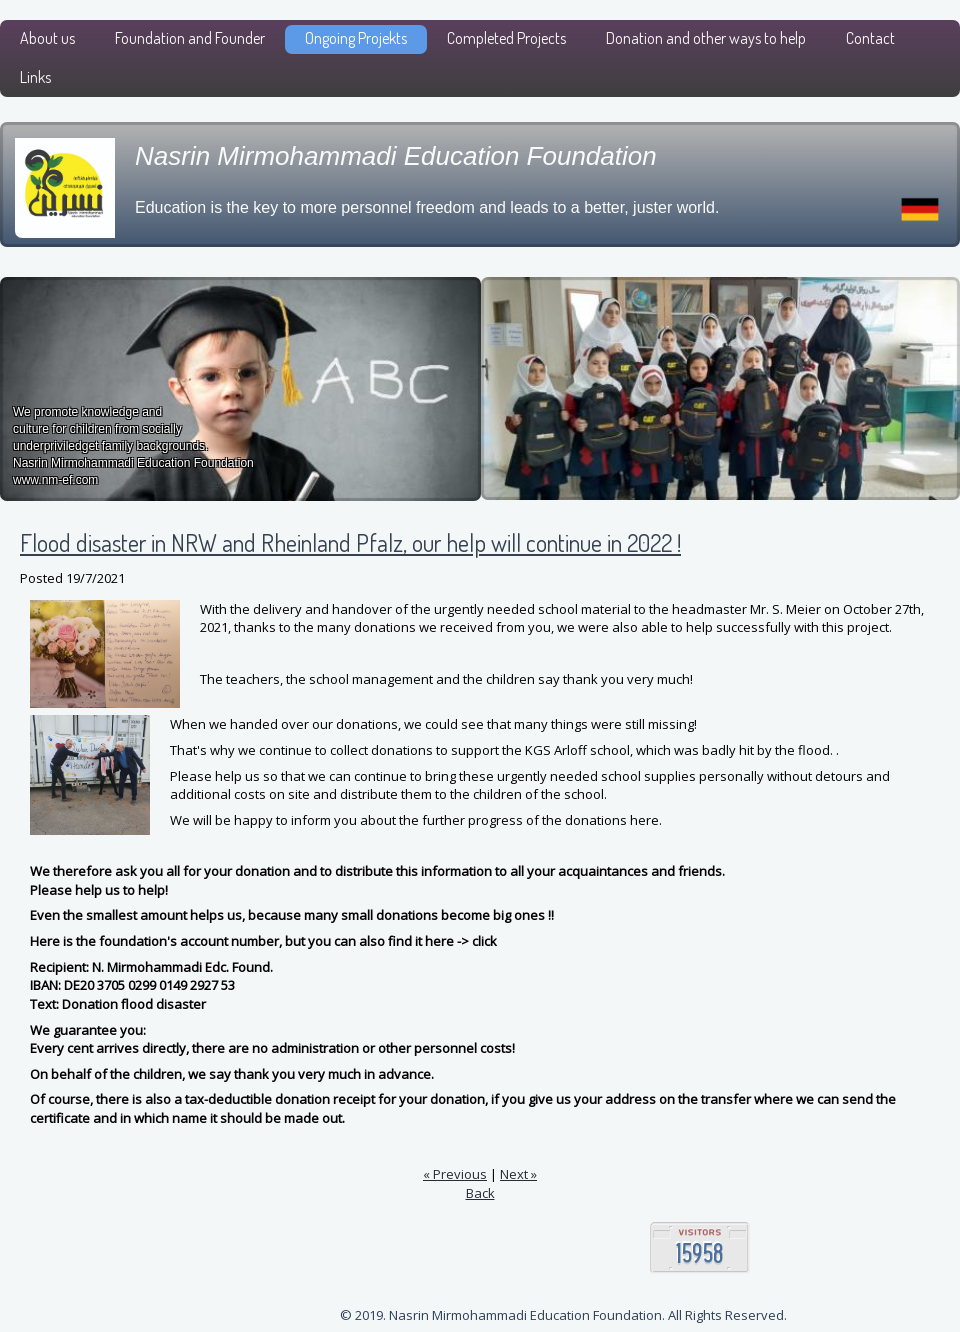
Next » (518, 1174)
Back (480, 1193)
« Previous (455, 1174)
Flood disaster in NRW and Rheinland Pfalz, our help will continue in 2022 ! (350, 542)
